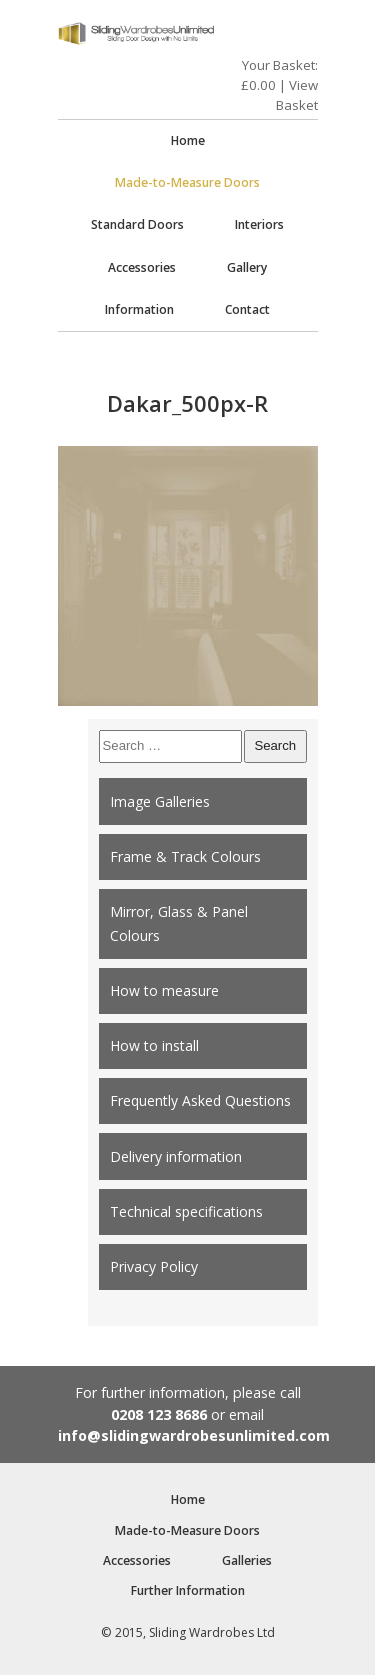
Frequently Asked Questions (200, 1100)
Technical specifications (186, 1211)
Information (139, 309)
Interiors (259, 224)
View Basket (297, 95)
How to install (154, 1045)
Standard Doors (137, 224)
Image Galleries (160, 801)
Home (188, 140)
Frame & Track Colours (185, 856)
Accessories (142, 267)
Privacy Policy (154, 1266)
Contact (247, 309)
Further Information (188, 1590)
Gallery (247, 267)
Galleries (247, 1560)
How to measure (164, 990)
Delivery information (176, 1156)
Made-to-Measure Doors (187, 182)
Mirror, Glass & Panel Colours (179, 923)
